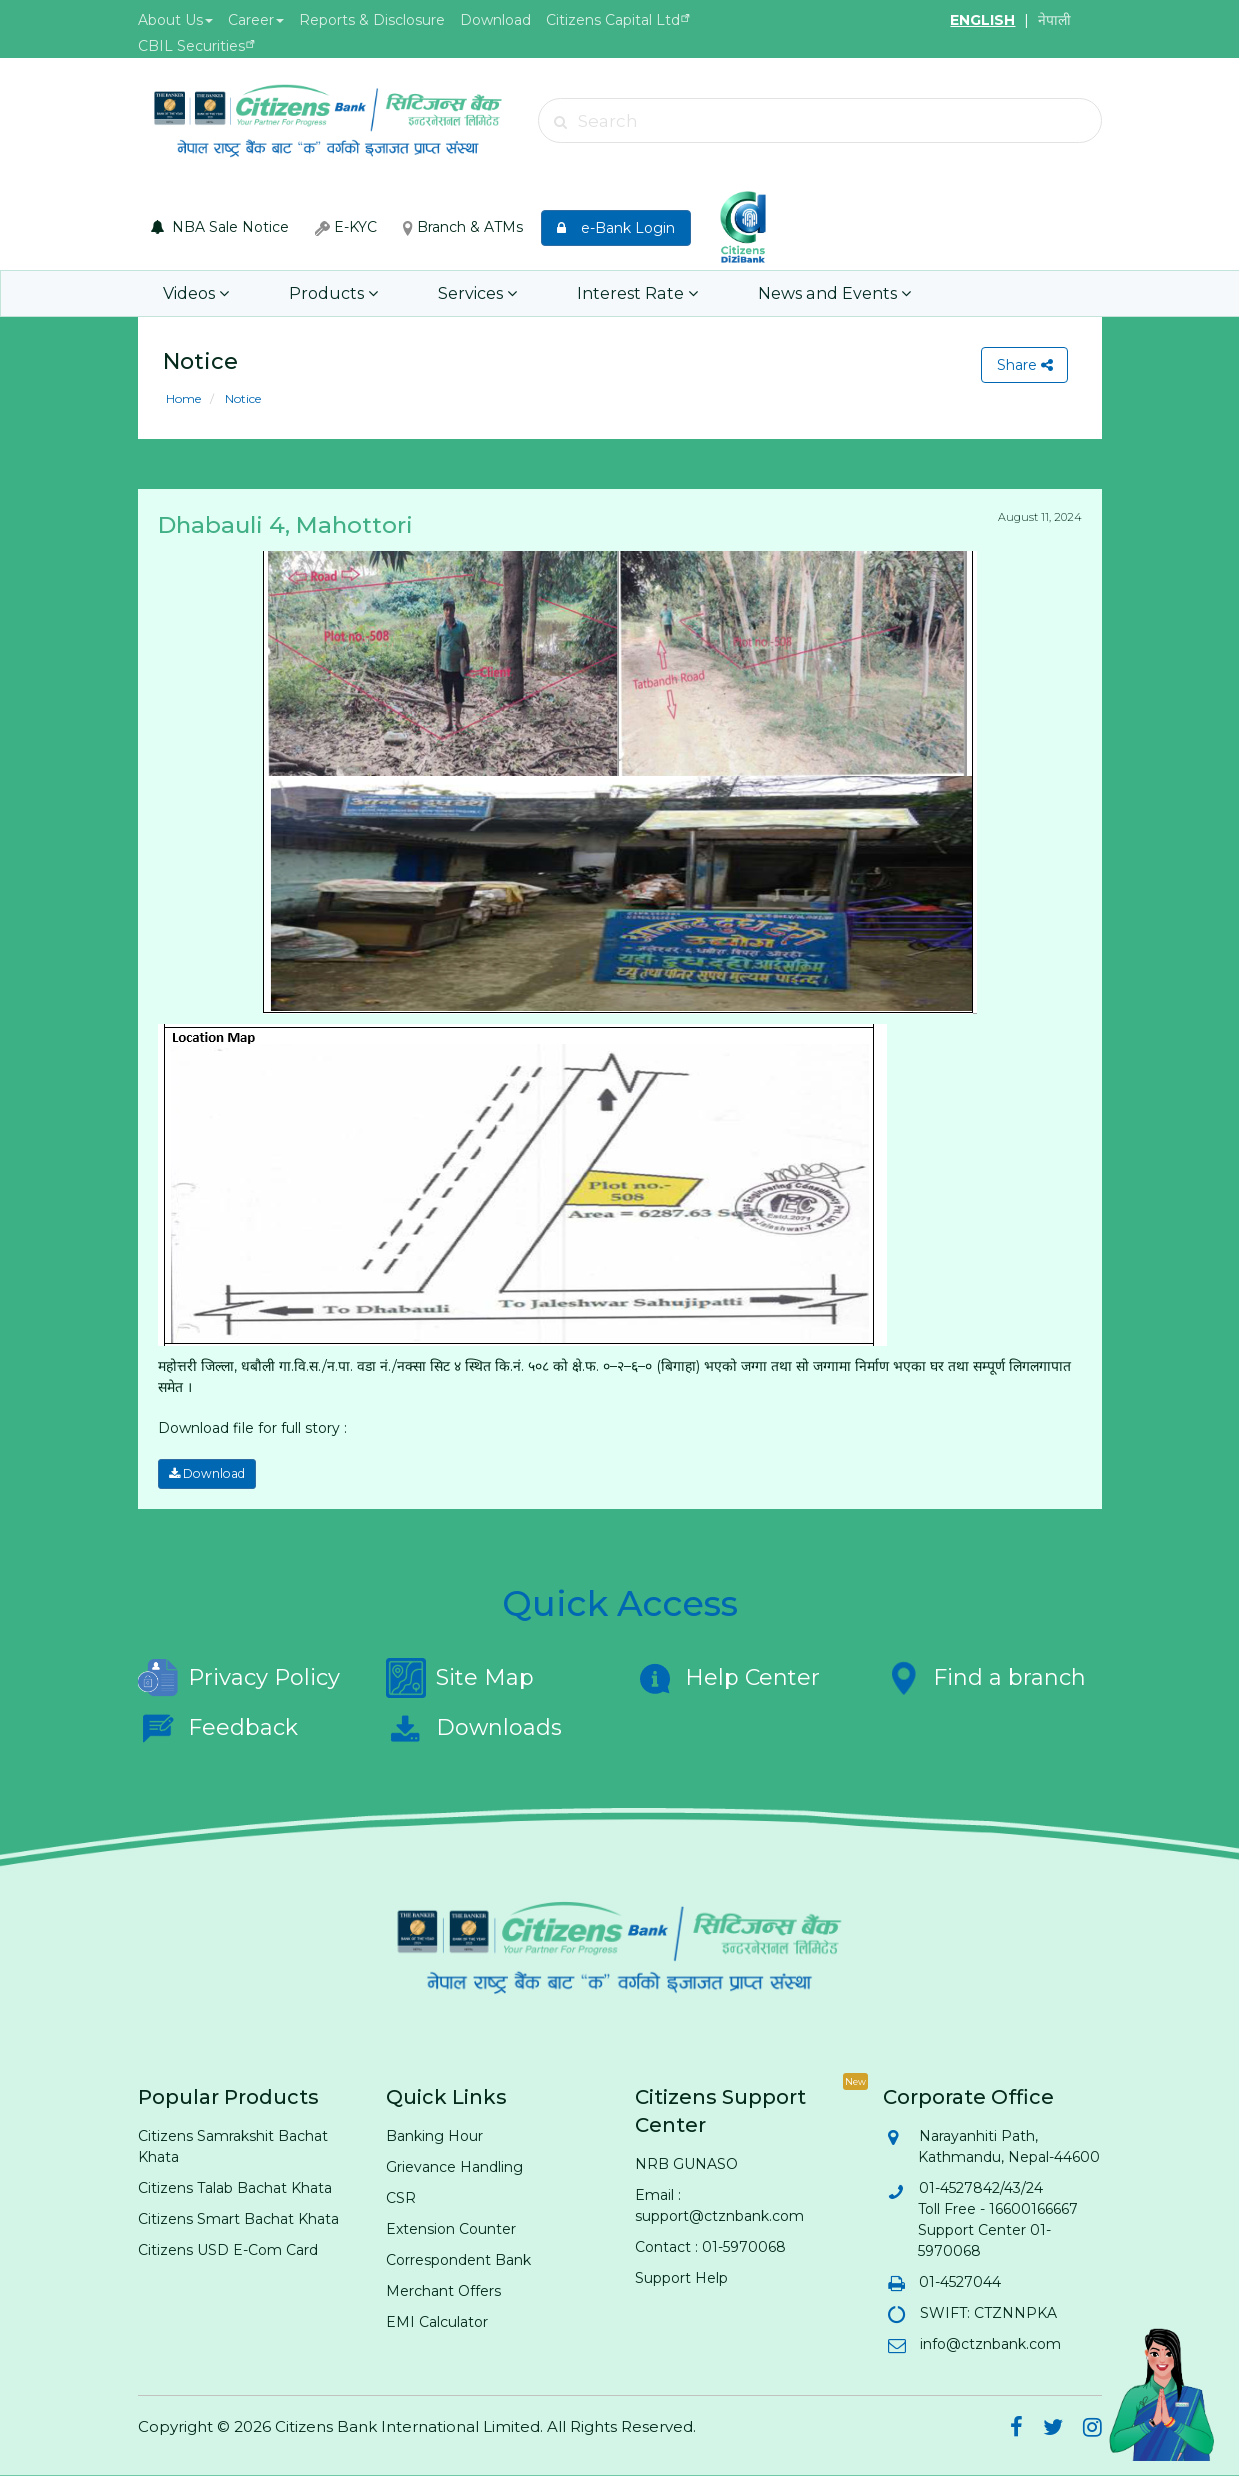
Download (495, 20)
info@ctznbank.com (989, 2344)
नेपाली (1054, 20)
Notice (241, 398)
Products (330, 293)
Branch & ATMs (463, 227)
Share (1024, 365)
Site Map (460, 1678)
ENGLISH (982, 20)
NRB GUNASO (686, 2164)
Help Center (727, 1678)
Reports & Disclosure (372, 20)
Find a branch (984, 1678)
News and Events (824, 293)
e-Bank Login (616, 228)
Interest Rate (630, 293)
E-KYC (346, 227)
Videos (195, 293)
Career (256, 20)
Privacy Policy (239, 1678)
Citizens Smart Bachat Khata (238, 2219)
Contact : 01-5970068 (710, 2247)
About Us (175, 20)
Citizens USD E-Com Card (228, 2250)
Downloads (474, 1728)
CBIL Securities (191, 46)
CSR (401, 2198)
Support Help (681, 2278)
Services (472, 293)
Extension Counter (451, 2229)
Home (183, 398)
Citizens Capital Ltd (613, 20)
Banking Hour (434, 2136)
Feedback (218, 1728)
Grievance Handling (454, 2167)
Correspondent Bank (458, 2260)
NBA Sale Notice (220, 227)
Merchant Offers (443, 2291)
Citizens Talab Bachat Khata (235, 2188)
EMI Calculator (437, 2322)
